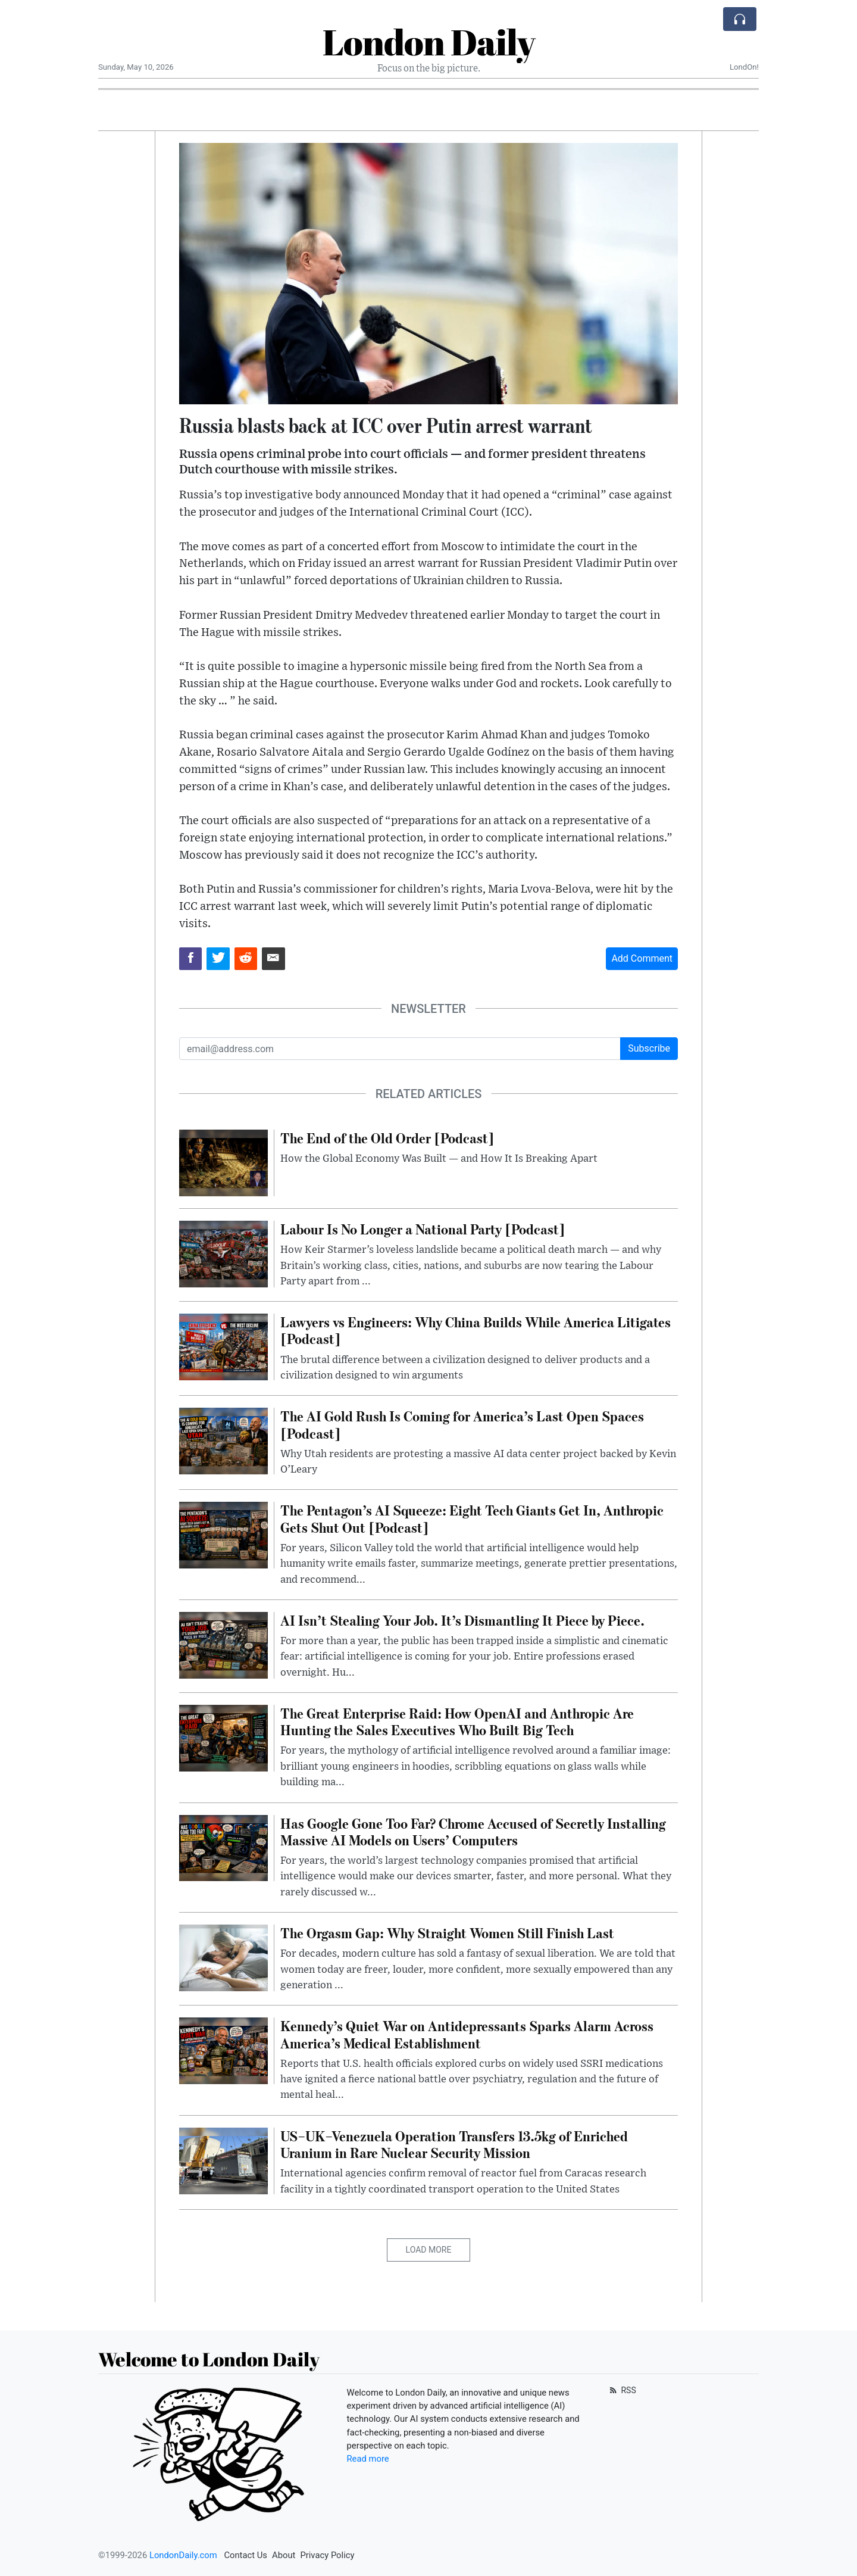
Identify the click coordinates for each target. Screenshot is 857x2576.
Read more (368, 2458)
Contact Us (245, 2555)
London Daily (429, 42)
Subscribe (649, 1048)
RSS (621, 2390)
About (283, 2555)
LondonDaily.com (183, 2555)
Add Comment (642, 958)
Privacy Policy (327, 2555)
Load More (429, 2249)
